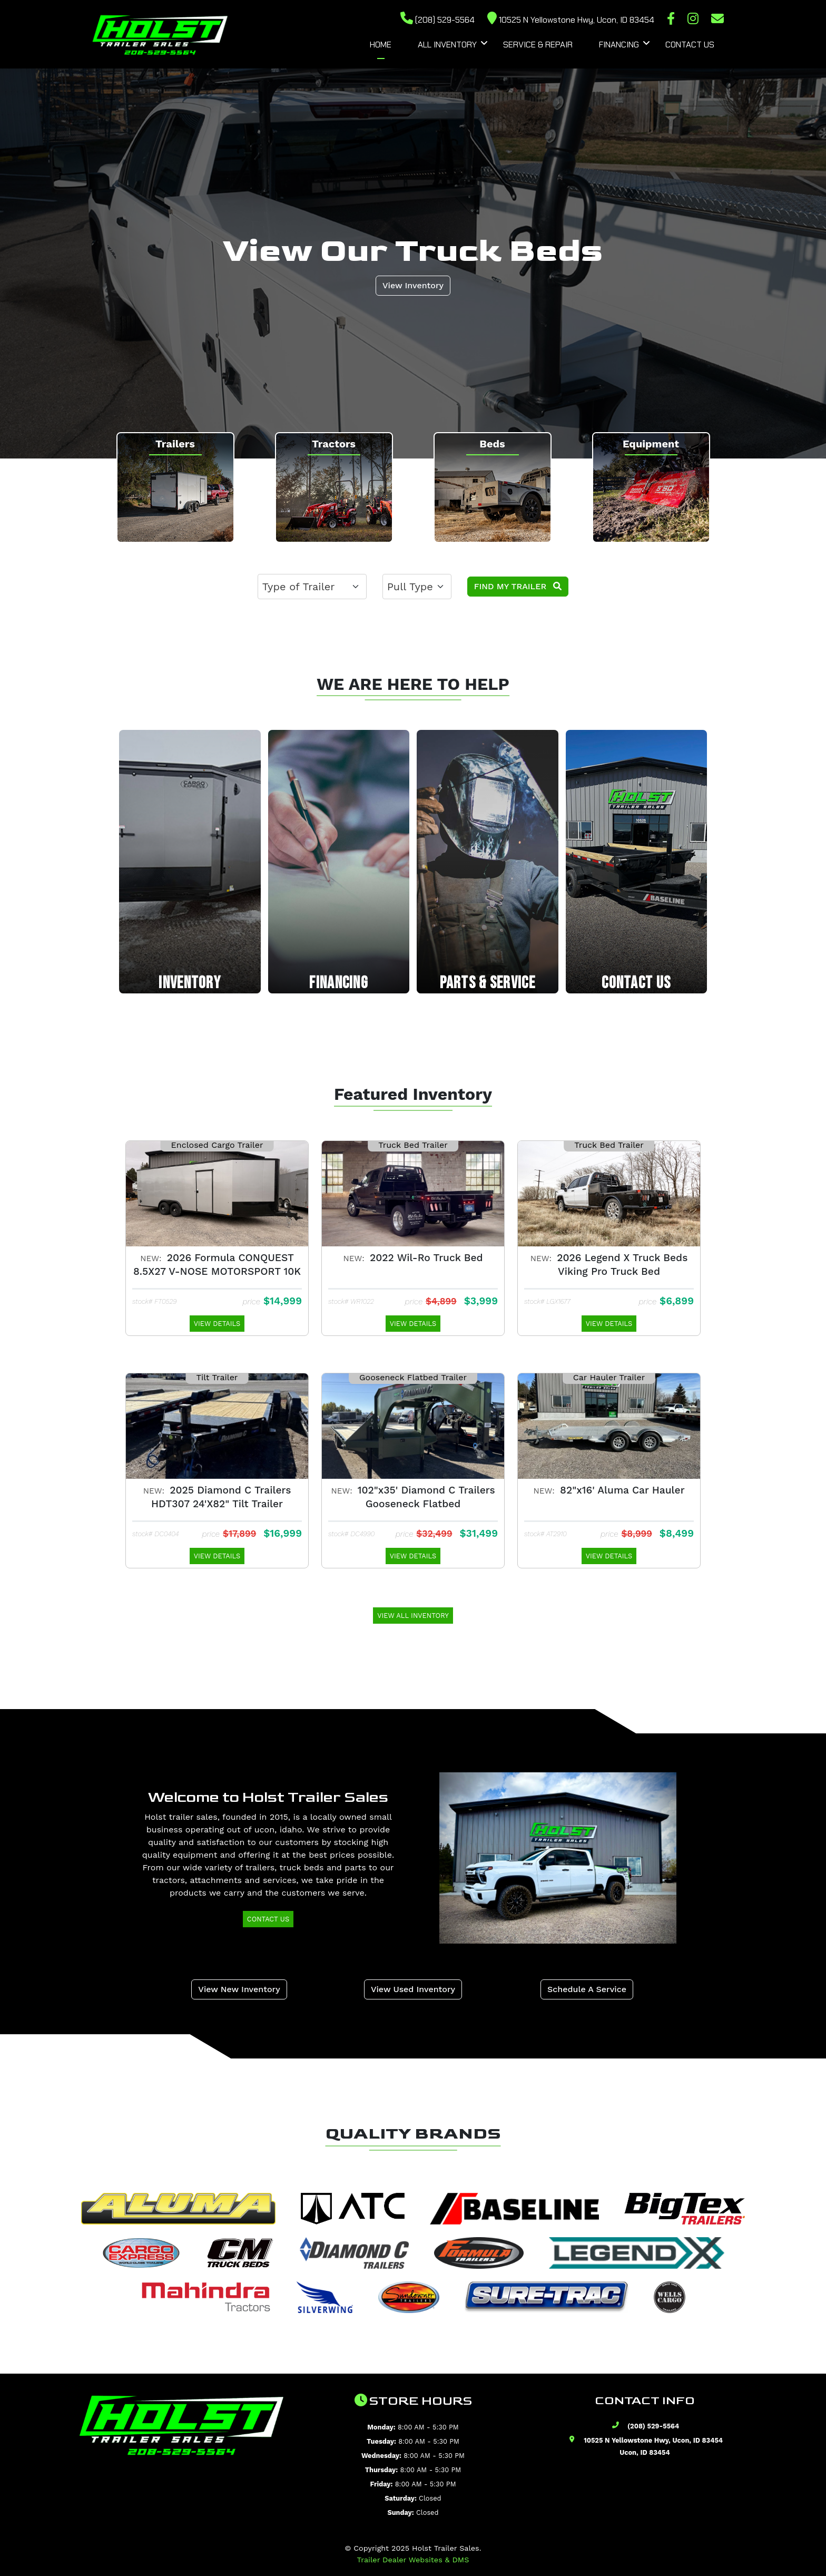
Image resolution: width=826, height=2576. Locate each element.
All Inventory (447, 44)
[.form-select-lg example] (312, 586)
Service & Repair (538, 44)
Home (380, 44)
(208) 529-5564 (437, 19)
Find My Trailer (518, 586)
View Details (217, 1324)
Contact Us (689, 44)
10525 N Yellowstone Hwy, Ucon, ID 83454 (570, 19)
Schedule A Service (586, 1989)
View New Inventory (239, 1989)
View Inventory (413, 285)
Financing (619, 44)
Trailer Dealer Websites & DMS (413, 2559)
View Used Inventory (413, 1989)
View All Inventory (412, 1615)
